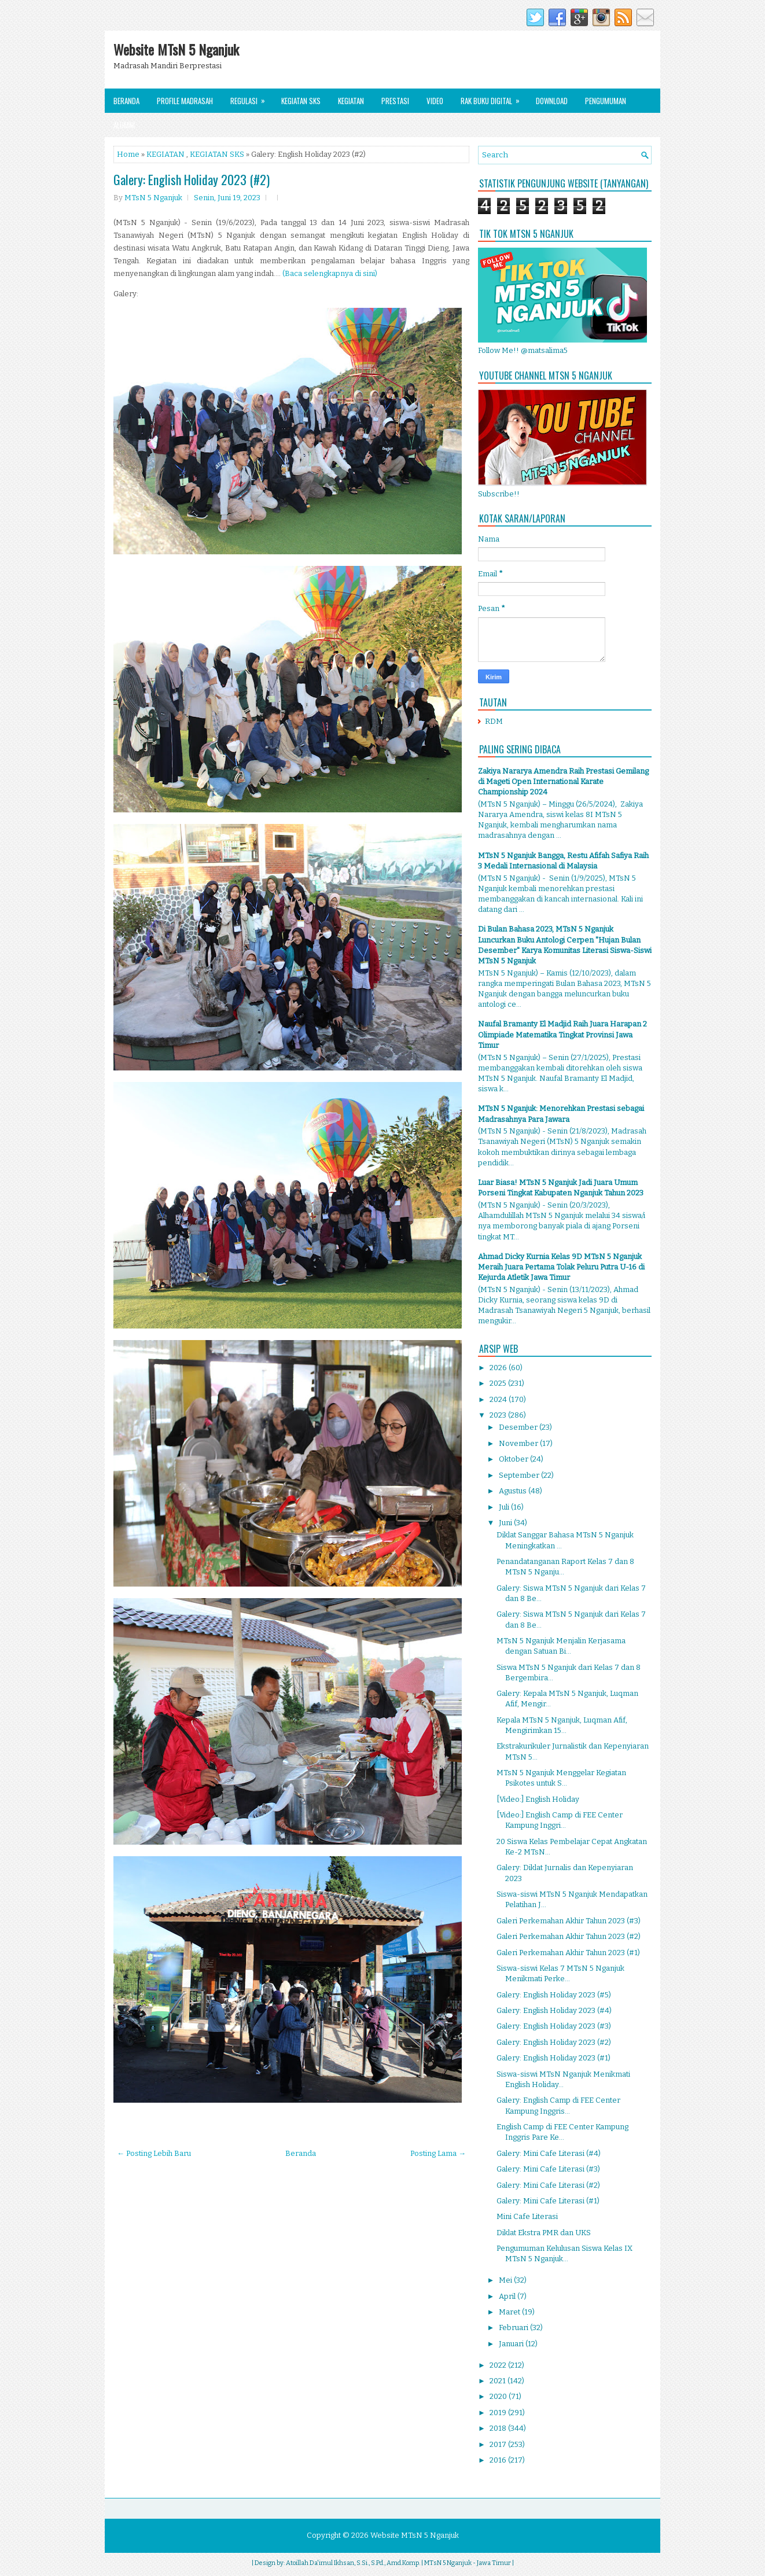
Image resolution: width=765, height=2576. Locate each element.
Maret (510, 2312)
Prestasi (395, 100)
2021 (498, 2380)
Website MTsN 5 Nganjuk (176, 49)
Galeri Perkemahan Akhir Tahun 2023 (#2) (568, 1936)
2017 (499, 2444)
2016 (499, 2460)
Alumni (124, 125)
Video (434, 100)
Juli (505, 1507)
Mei (506, 2280)
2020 (499, 2396)
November (519, 1443)
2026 (499, 1367)
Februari (514, 2327)
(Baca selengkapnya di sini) (329, 273)
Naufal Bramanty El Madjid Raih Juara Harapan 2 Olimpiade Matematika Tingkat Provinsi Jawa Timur (562, 1034)
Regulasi (251, 97)
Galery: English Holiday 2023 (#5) (553, 1994)
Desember (519, 1427)
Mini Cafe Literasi (527, 2216)
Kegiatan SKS (301, 100)
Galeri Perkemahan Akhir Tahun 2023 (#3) (568, 1920)
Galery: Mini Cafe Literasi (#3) (548, 2169)
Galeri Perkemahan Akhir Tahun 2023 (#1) (568, 1952)
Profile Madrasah (185, 100)
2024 (499, 1399)
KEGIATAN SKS (217, 154)
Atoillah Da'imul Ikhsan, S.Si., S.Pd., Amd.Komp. (353, 2563)
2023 (499, 1415)
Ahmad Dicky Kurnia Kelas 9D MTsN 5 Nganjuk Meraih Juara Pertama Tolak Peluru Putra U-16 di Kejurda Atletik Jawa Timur (561, 1267)
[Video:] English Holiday (537, 1799)
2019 (499, 2412)
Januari (512, 2343)
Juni (506, 1522)
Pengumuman (605, 100)
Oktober (514, 1459)
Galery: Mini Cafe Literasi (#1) (548, 2200)
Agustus (513, 1490)
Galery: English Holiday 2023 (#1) (553, 2058)
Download (552, 100)
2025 (499, 1383)
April (508, 2296)
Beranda (126, 100)
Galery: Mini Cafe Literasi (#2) (548, 2185)
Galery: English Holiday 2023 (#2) (191, 179)
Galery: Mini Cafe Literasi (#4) (548, 2153)
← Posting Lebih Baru (154, 2153)
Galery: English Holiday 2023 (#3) (553, 2026)
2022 (499, 2365)
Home (128, 154)
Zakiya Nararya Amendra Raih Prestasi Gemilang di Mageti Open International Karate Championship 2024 (563, 781)
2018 (499, 2428)
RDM (494, 721)
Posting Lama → (438, 2153)
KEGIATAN (165, 154)
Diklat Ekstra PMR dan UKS (543, 2232)
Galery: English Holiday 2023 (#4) (554, 2010)
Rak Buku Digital (494, 97)
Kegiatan (351, 100)
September (520, 1475)
